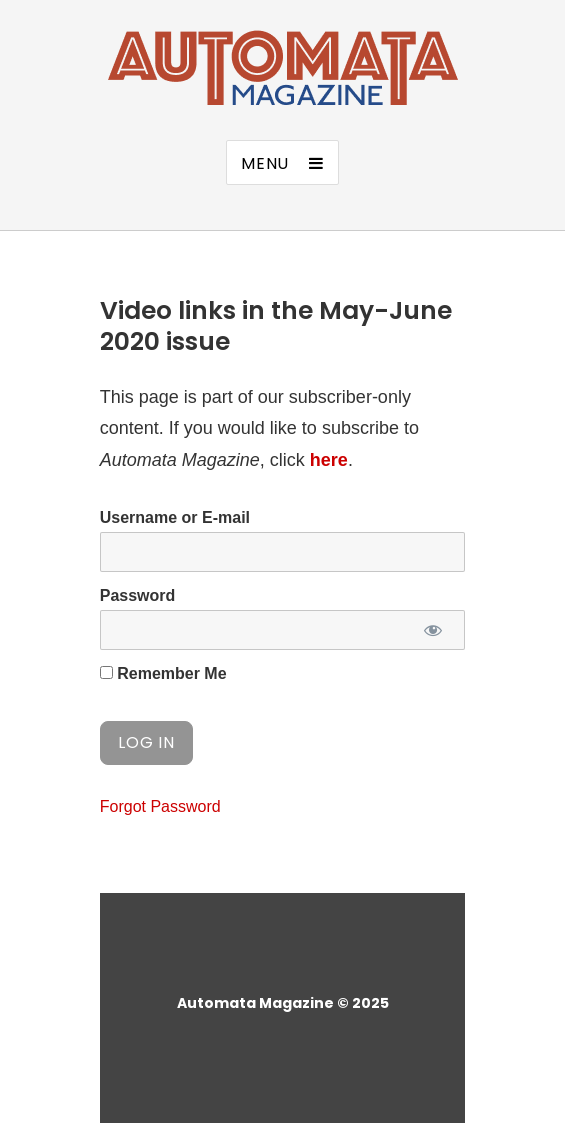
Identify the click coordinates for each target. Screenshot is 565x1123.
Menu (265, 163)
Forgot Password (160, 806)
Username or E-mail (175, 517)
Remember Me (163, 673)
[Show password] (432, 630)
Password (138, 595)
